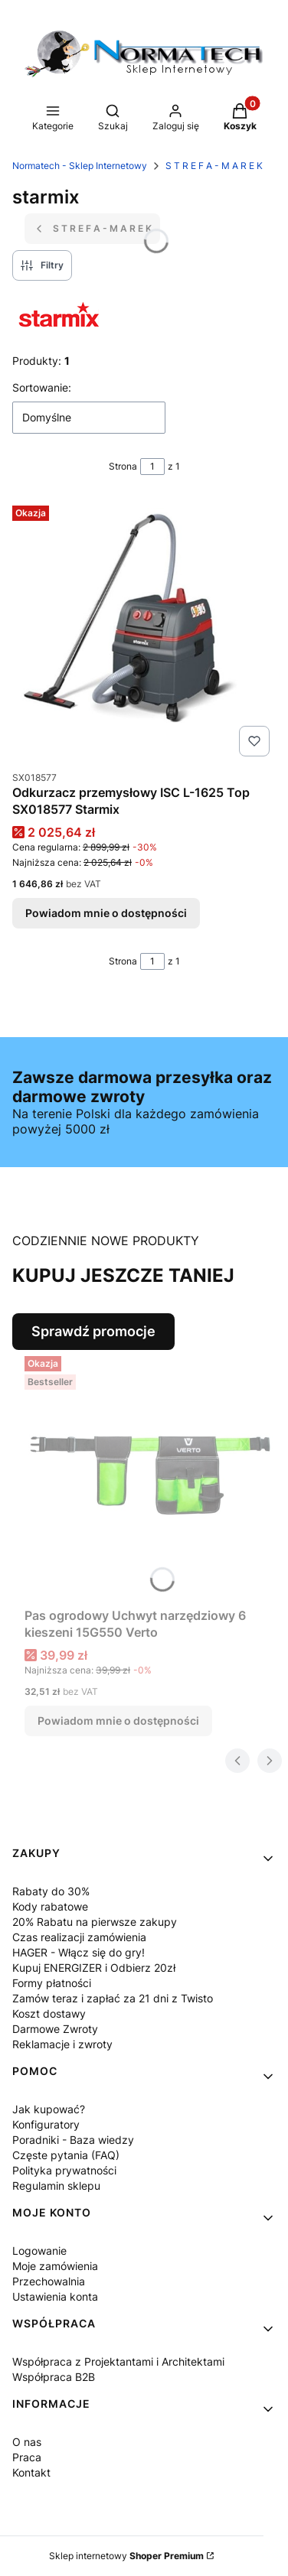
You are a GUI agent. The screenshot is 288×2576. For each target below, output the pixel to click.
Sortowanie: (41, 387)
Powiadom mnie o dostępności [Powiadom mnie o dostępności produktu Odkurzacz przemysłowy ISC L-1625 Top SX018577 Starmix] (106, 912)
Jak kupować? (48, 2109)
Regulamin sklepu (56, 2185)
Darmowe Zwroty (55, 2028)
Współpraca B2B (53, 2376)
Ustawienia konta (55, 2296)
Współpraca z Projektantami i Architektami (118, 2361)
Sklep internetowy (126, 2555)
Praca (26, 2457)
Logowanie (39, 2250)
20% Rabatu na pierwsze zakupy (94, 1921)
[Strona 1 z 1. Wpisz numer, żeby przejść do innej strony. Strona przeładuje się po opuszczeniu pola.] (152, 466)
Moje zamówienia (55, 2265)
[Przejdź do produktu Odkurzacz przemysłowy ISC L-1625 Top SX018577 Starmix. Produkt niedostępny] (144, 631)
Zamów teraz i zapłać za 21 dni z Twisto (112, 1998)
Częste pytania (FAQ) (65, 2154)
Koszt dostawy (49, 2013)
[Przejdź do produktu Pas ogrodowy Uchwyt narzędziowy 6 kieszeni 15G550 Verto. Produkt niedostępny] (150, 1475)
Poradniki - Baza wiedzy (73, 2139)
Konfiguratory (46, 2124)
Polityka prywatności (64, 2170)
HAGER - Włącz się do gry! (78, 1952)
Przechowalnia (48, 2281)
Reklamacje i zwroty (62, 2044)
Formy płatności (51, 1982)
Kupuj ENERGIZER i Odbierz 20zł (93, 1967)
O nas (26, 2441)
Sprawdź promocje (93, 1331)
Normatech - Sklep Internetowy (79, 165)
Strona (123, 466)
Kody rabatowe (50, 1906)
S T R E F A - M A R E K (214, 165)
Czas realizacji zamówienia (79, 1936)
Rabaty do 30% (51, 1891)
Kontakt (31, 2472)
